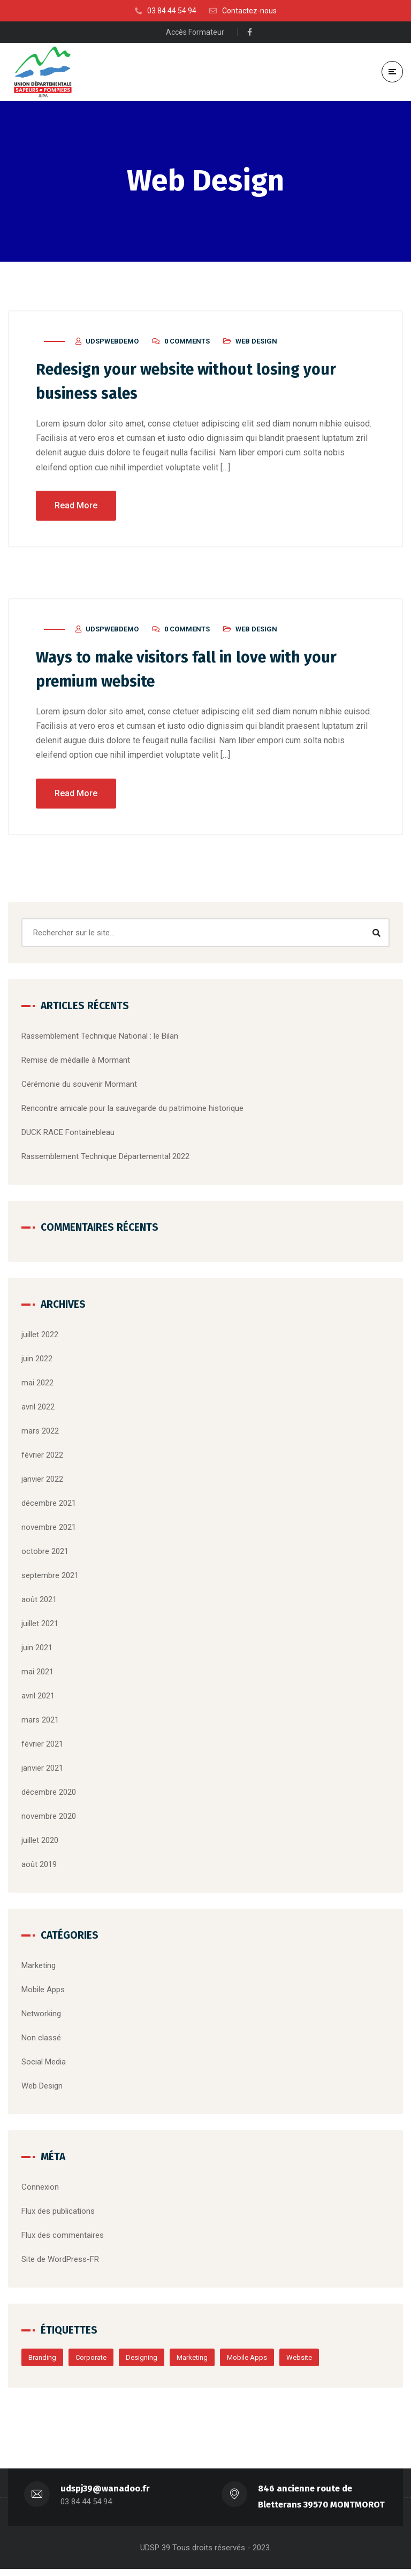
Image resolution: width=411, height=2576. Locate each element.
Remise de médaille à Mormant (75, 1062)
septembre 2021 (50, 1577)
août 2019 (39, 1866)
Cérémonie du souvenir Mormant (79, 1086)
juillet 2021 (39, 1625)
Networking (41, 2016)
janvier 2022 (42, 1481)
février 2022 (42, 1457)
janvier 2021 (42, 1770)
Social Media (43, 2064)
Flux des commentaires (62, 2237)
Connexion (40, 2189)
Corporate (90, 2360)
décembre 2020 (48, 1794)
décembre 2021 (48, 1505)
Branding (42, 2360)
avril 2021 (38, 1698)
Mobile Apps (43, 1991)
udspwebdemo (112, 346)
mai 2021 (37, 1674)
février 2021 (42, 1746)
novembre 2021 (48, 1529)
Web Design (256, 346)
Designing (141, 2360)
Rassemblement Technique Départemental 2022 (105, 1158)
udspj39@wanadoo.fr (105, 2495)
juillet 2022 (39, 1337)
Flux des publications (58, 2213)
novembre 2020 (48, 1818)
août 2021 (39, 1601)
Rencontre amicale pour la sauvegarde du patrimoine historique (132, 1110)
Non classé (41, 2040)
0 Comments (187, 346)
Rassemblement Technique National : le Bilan (99, 1038)
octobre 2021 (44, 1553)
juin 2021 (36, 1650)
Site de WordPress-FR (60, 2261)
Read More (76, 509)
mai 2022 (37, 1385)
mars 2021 (40, 1722)
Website (299, 2360)
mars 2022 (40, 1433)
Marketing (38, 1967)
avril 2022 (38, 1409)
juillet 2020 (39, 1842)
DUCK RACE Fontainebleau (68, 1134)
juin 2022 (36, 1361)
